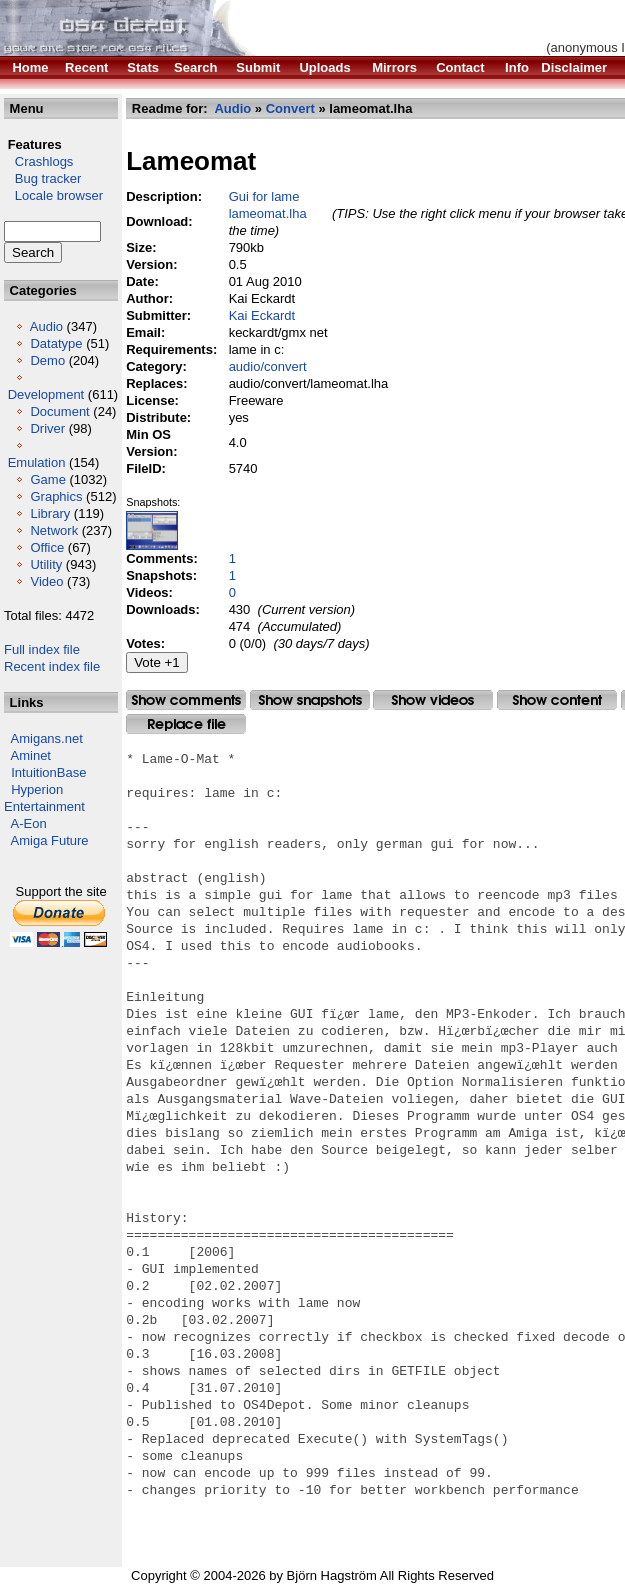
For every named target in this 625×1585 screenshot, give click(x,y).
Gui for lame (264, 196)
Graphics (56, 496)
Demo (47, 360)
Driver (47, 428)
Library (50, 513)
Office (47, 547)
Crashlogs (38, 161)
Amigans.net (47, 738)
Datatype (56, 343)
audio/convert (268, 366)
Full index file (42, 649)
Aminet (31, 755)
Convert (290, 108)
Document (59, 411)
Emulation (37, 462)
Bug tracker (42, 178)
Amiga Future (50, 840)
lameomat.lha (268, 213)
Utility (46, 564)
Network (54, 530)
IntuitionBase (48, 772)
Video (46, 581)
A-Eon (29, 823)
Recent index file (52, 666)
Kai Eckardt (262, 315)
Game (47, 479)
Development (46, 394)
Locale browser (53, 195)
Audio (46, 326)
